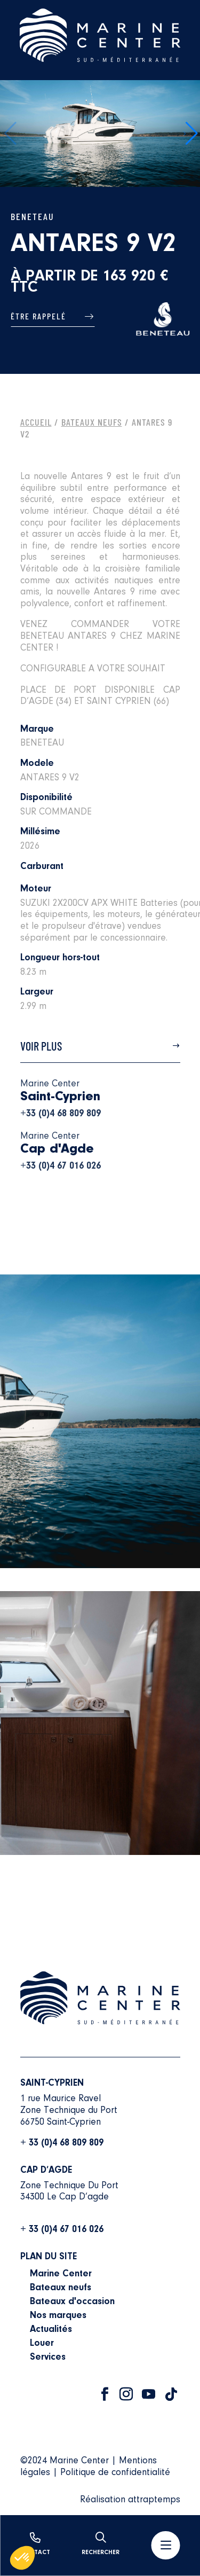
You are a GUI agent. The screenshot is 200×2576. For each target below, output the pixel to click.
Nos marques (58, 2316)
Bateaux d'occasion (72, 2302)
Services (48, 2357)
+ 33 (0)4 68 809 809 (61, 2143)
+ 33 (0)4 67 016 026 (61, 2230)
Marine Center (61, 2274)
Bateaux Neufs (91, 422)
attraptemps (154, 2500)
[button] (190, 133)
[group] (100, 133)
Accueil (36, 422)
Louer (42, 2343)
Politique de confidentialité (115, 2473)
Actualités (51, 2330)
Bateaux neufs (60, 2288)
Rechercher (100, 2544)
